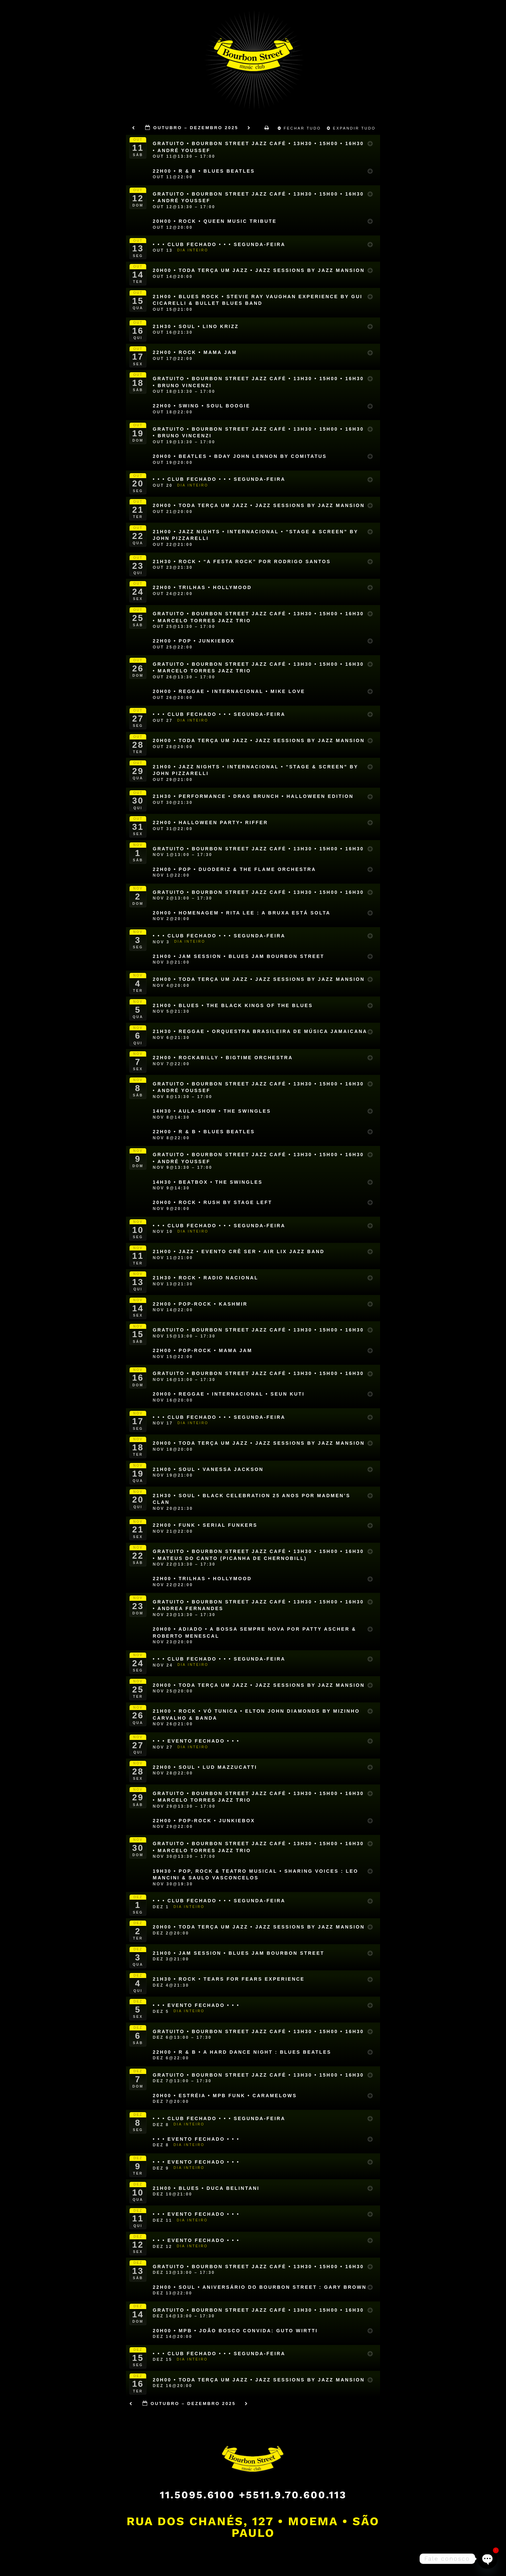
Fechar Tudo (300, 128)
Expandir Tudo (352, 128)
